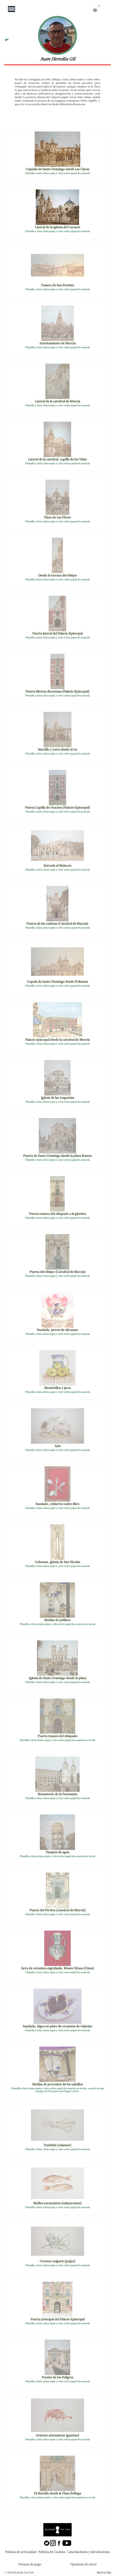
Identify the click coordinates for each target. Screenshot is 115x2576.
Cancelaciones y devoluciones (88, 2552)
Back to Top (104, 2572)
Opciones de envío (83, 2564)
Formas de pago (29, 2564)
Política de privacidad (20, 2552)
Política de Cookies (51, 2552)
